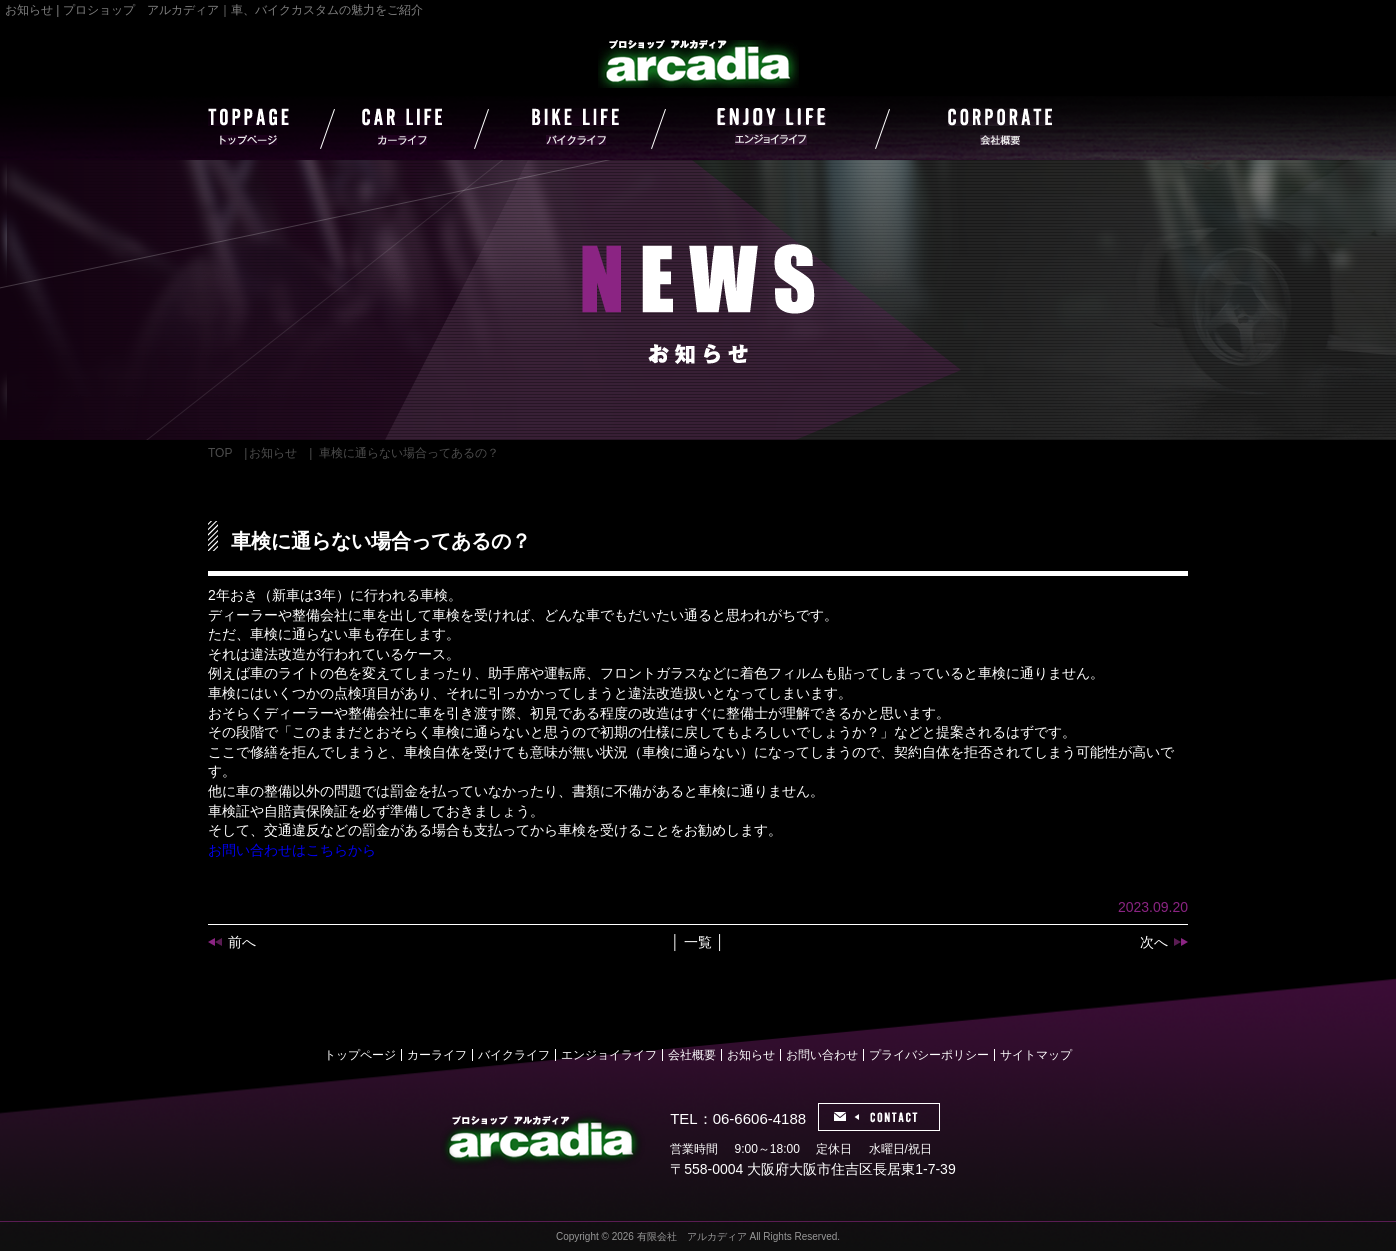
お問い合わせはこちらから (292, 850)
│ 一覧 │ (697, 942)
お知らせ (273, 453)
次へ (1154, 942)
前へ (242, 942)
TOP (220, 453)
